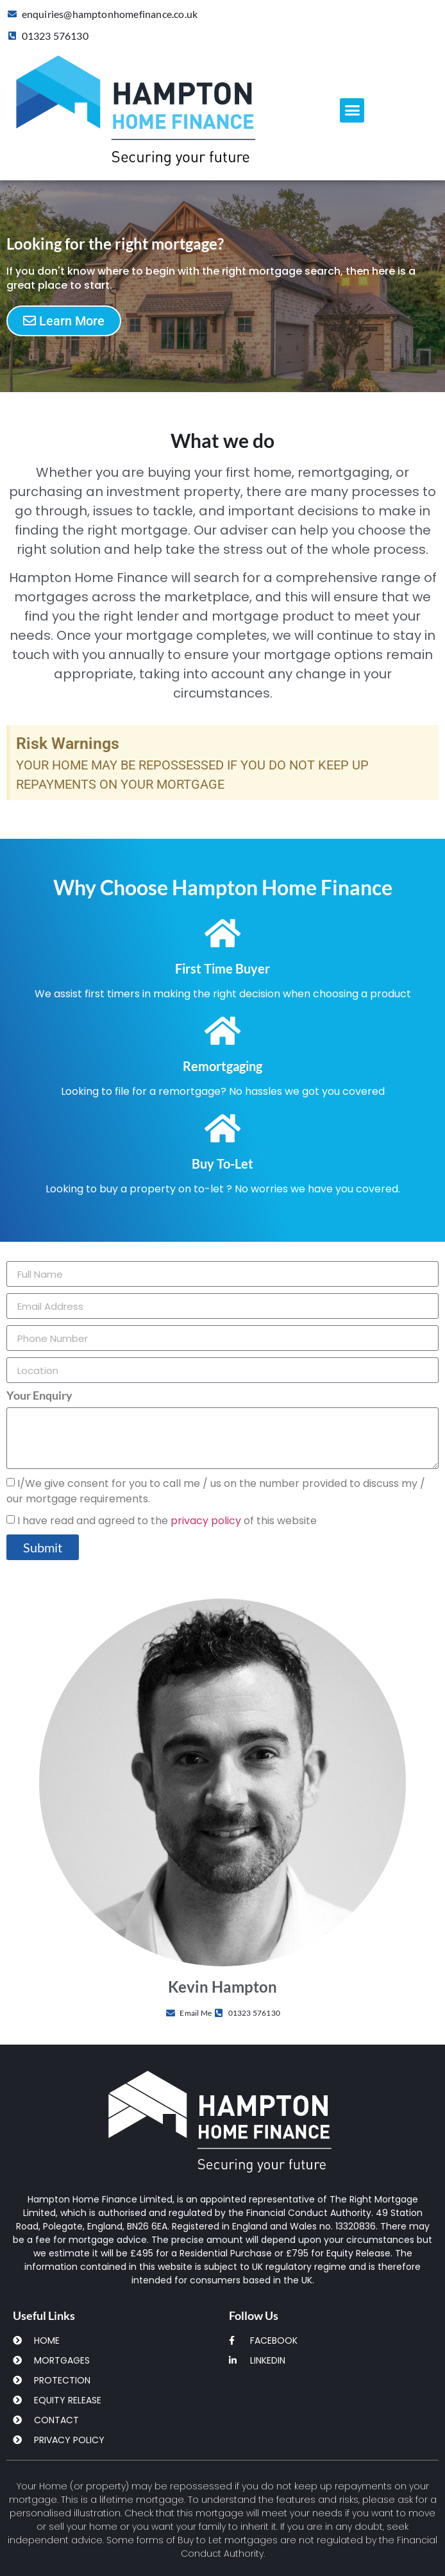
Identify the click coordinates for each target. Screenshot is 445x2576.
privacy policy (206, 1520)
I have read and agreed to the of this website (167, 1520)
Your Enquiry (39, 1395)
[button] (352, 110)
